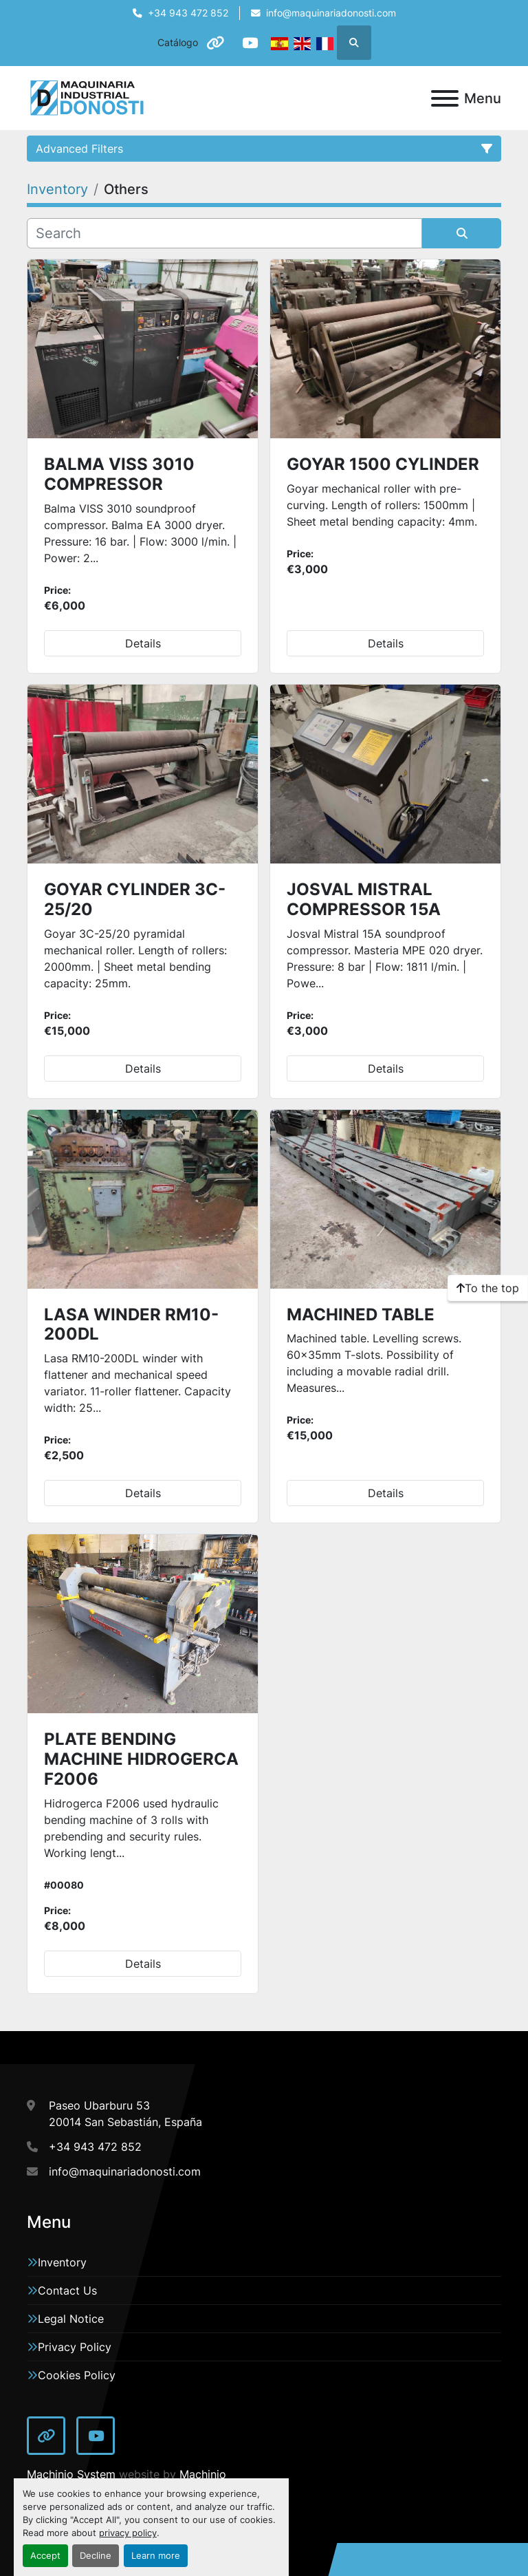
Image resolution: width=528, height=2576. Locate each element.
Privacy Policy (74, 2347)
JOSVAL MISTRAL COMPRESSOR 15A (364, 899)
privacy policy (128, 2533)
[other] (215, 42)
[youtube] (250, 42)
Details (143, 643)
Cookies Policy (77, 2375)
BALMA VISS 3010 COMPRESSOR (119, 474)
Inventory (62, 2262)
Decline (95, 2556)
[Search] (224, 233)
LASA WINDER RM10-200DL (131, 1324)
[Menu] (445, 98)
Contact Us (67, 2290)
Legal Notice (71, 2319)
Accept (45, 2556)
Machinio (202, 2474)
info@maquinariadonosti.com (331, 13)
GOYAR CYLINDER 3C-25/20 (135, 899)
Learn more (155, 2556)
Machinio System (71, 2474)
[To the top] (488, 1288)
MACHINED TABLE (360, 1314)
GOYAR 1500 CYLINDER (383, 464)
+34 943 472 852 (188, 13)
